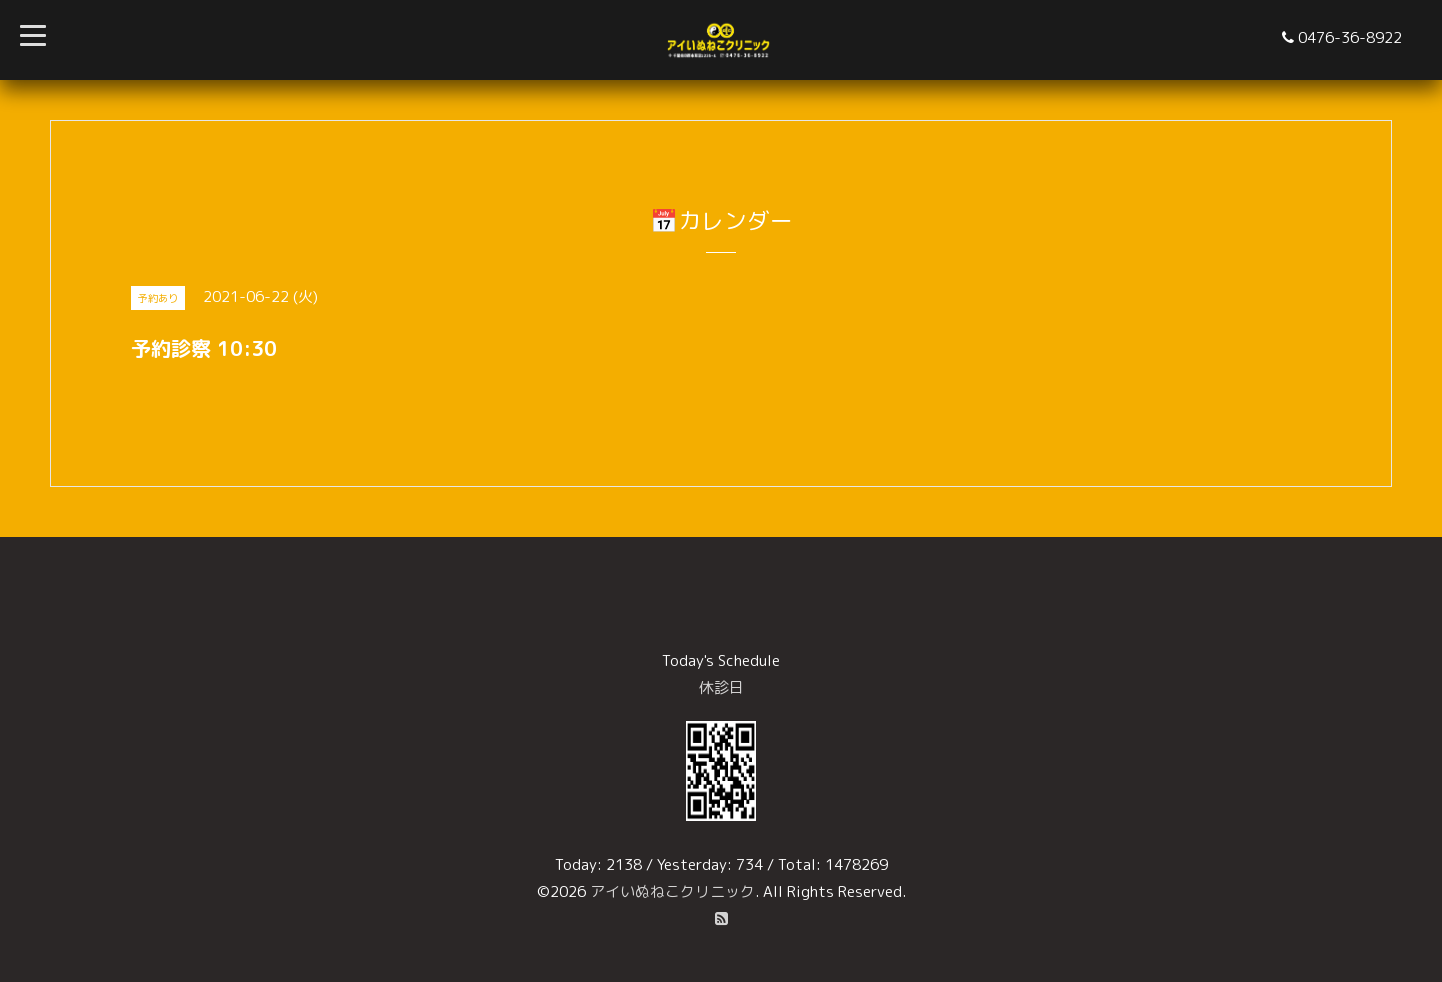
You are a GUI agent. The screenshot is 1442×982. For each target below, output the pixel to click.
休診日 (721, 687)
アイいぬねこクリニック (672, 891)
